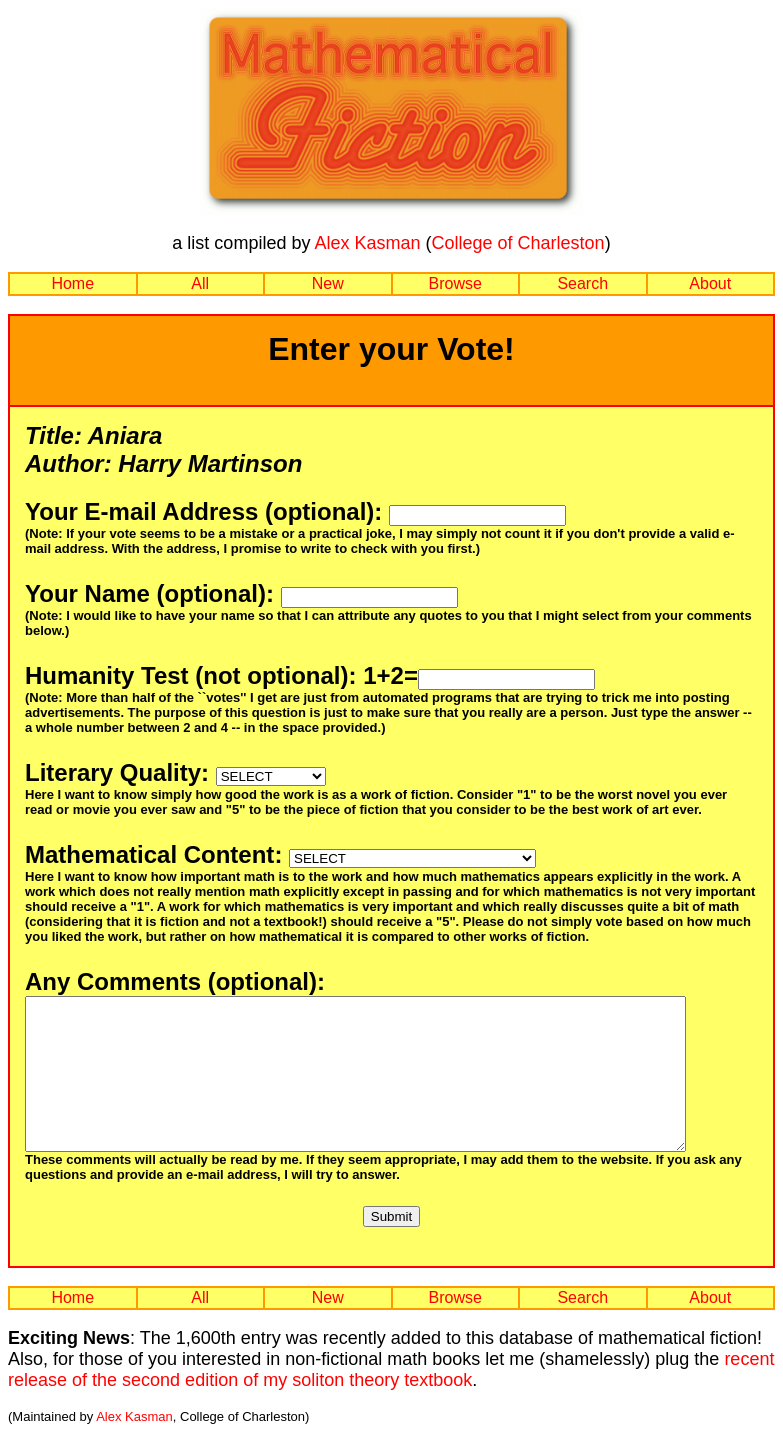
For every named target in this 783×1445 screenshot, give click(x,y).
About (710, 283)
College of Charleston (518, 243)
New (328, 283)
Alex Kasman (367, 243)
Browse (455, 283)
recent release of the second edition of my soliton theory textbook (391, 1399)
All (200, 283)
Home (72, 283)
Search (582, 283)
